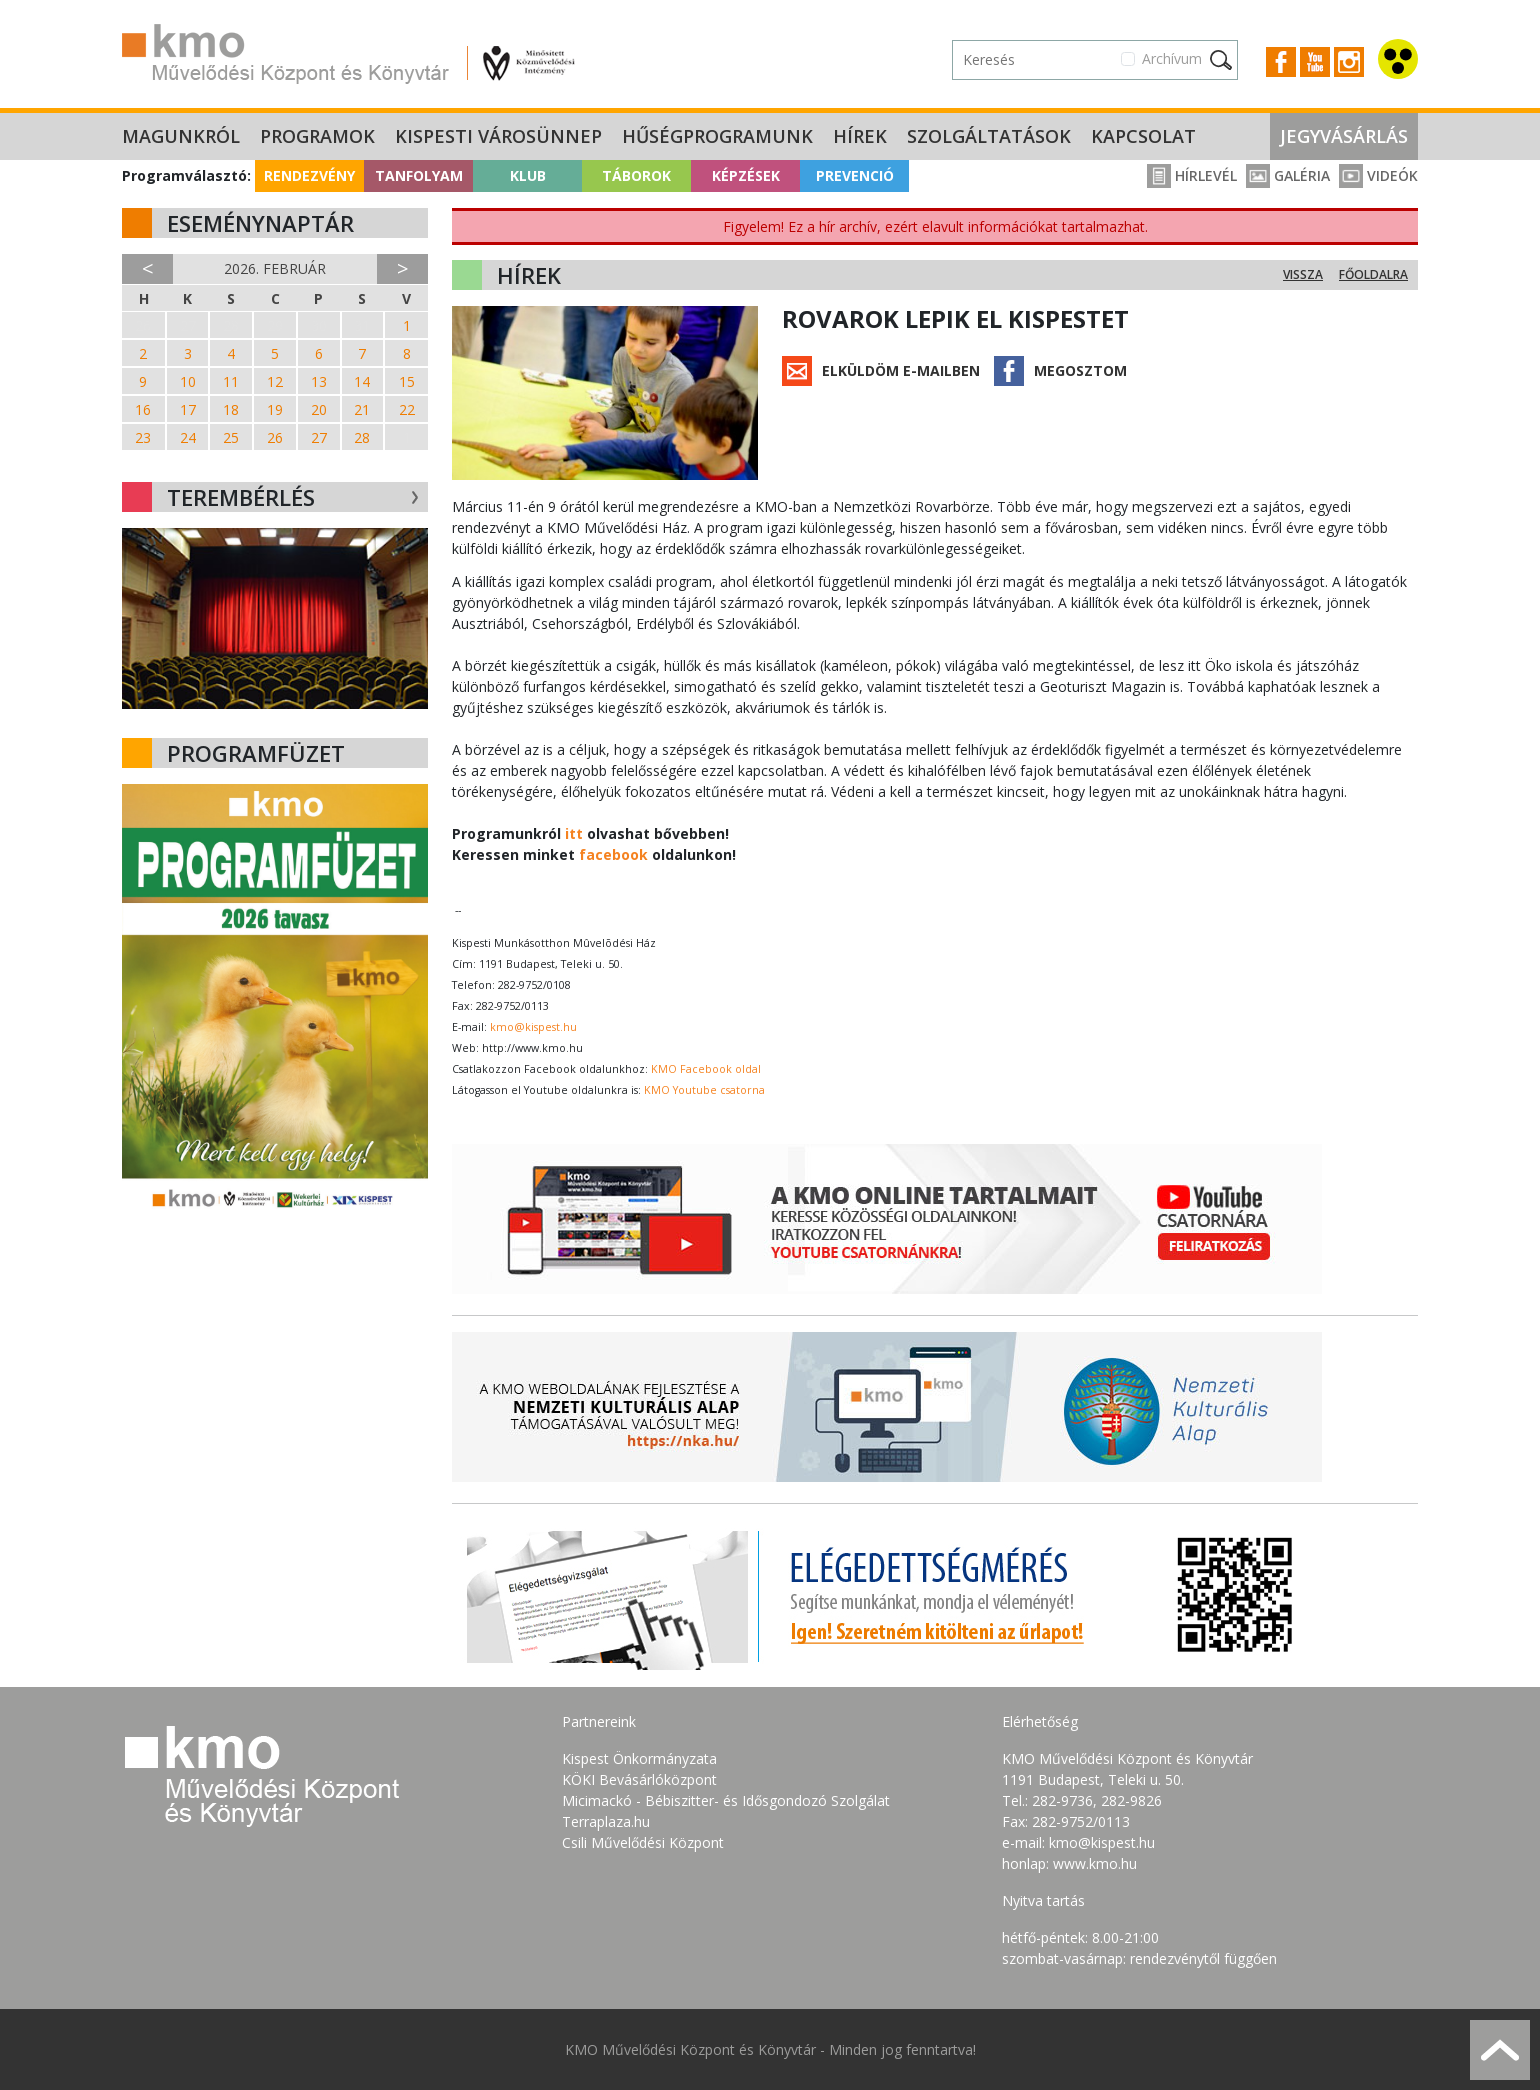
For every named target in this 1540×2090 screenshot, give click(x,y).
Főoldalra (1373, 274)
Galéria (1288, 175)
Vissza (1303, 274)
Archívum (1172, 58)
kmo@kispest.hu (533, 1027)
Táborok (636, 175)
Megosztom (1080, 370)
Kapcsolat (1143, 136)
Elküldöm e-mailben (901, 370)
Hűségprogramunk (717, 136)
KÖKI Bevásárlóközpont (639, 1779)
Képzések (746, 175)
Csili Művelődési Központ (643, 1842)
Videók (1378, 175)
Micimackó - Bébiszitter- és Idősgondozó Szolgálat (726, 1800)
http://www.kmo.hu (532, 1048)
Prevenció (855, 175)
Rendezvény (309, 175)
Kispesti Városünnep (498, 136)
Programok (317, 136)
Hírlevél (1192, 175)
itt (574, 833)
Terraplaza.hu (606, 1821)
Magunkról (181, 136)
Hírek (860, 136)
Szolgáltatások (989, 136)
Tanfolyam (419, 175)
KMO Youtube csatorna (704, 1090)
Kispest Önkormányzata (639, 1758)
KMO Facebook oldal (706, 1069)
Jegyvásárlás (1344, 136)
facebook (613, 854)
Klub (528, 175)
